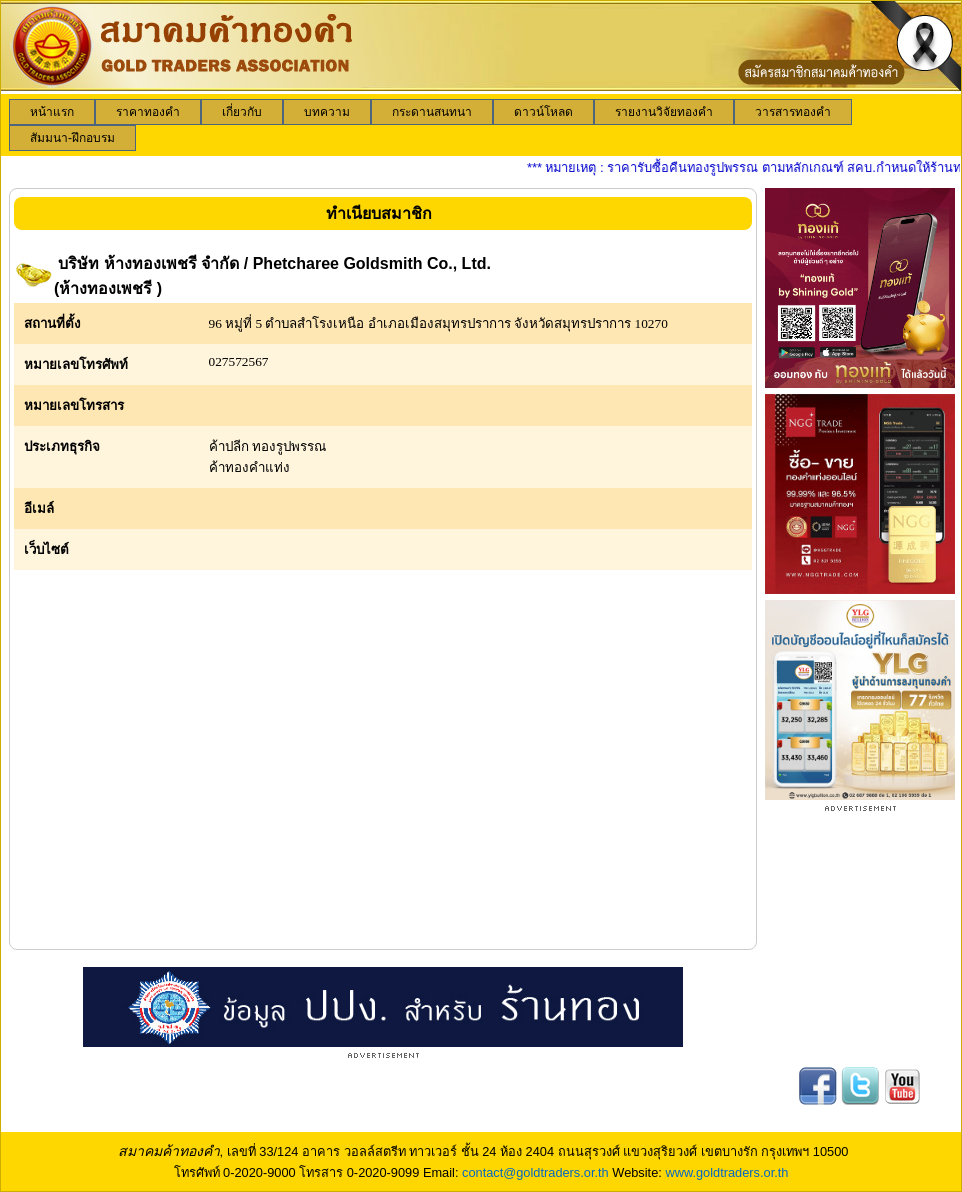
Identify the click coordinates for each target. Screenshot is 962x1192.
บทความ (327, 112)
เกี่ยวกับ (242, 112)
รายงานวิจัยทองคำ (664, 112)
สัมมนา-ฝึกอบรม (72, 138)
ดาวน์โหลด (543, 112)
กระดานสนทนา (432, 112)
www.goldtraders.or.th (726, 1172)
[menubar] (481, 125)
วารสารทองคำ (793, 112)
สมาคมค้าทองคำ (169, 1151)
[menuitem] (52, 112)
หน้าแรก (52, 112)
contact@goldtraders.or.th (535, 1172)
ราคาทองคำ (148, 112)
